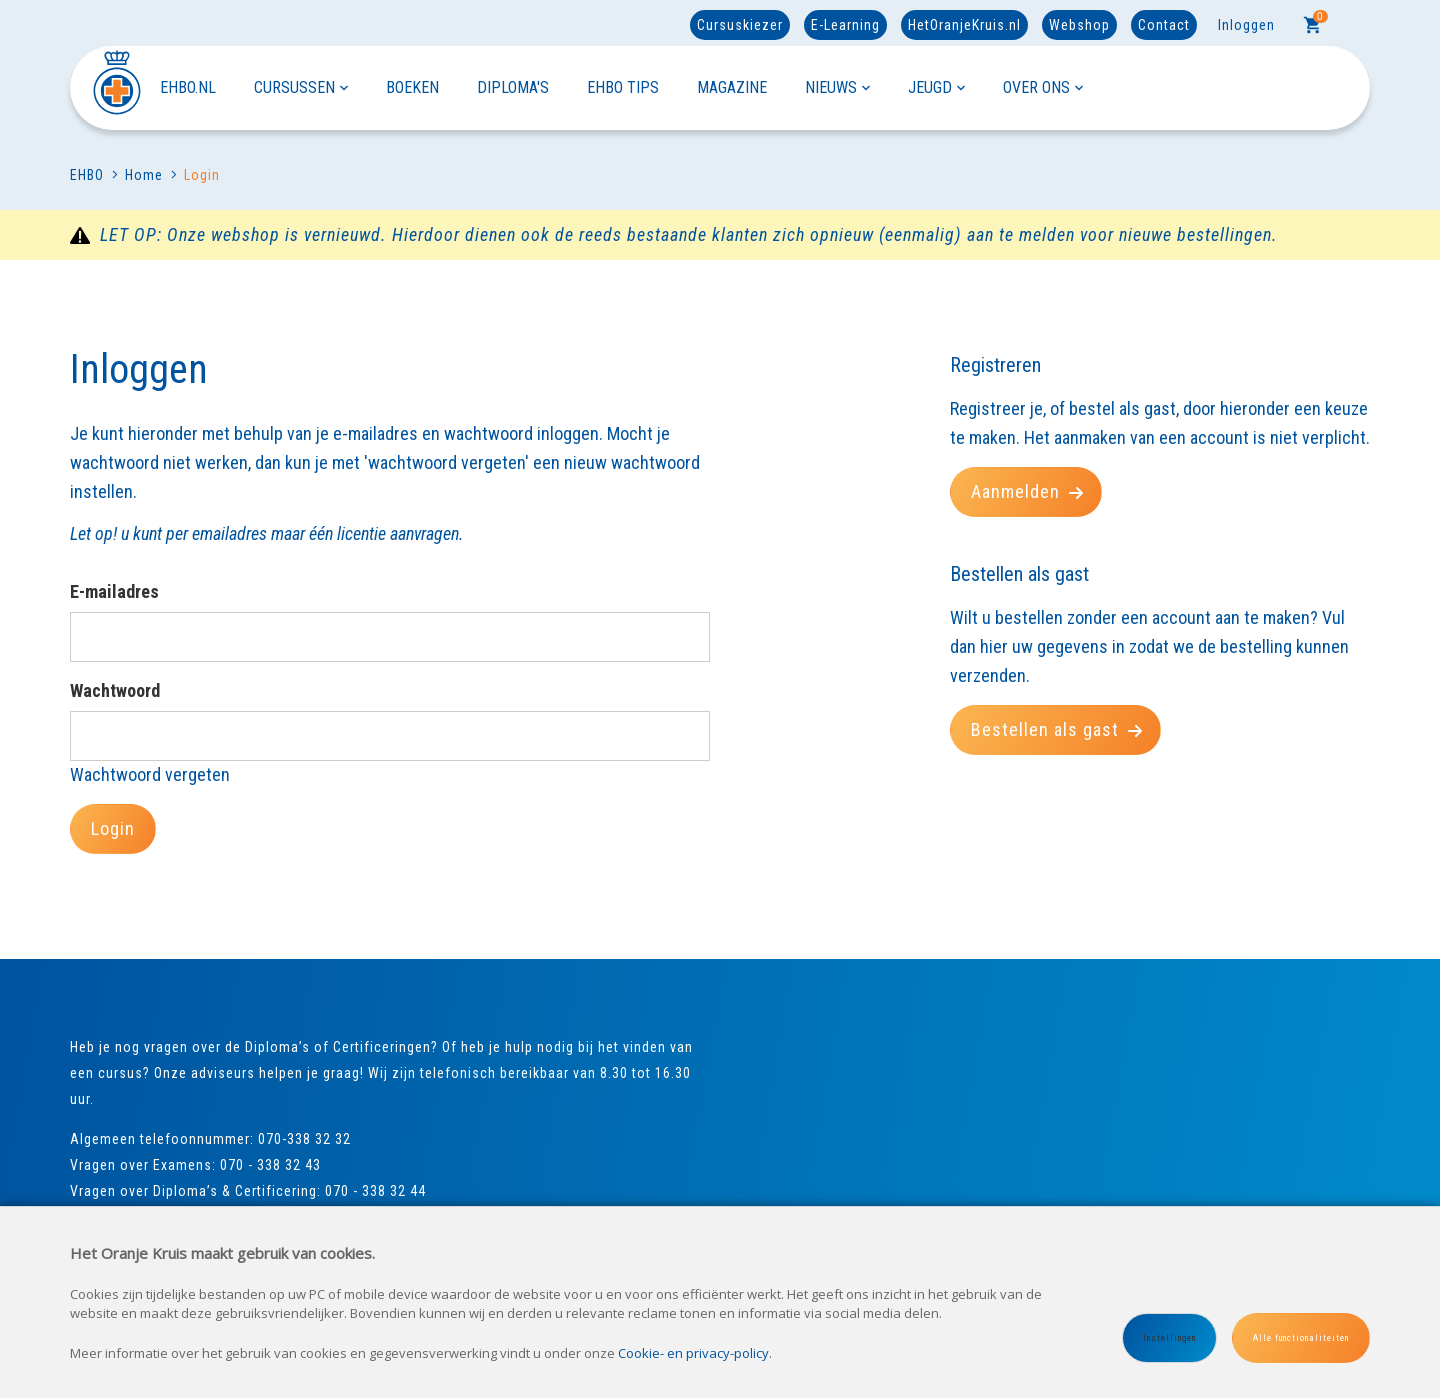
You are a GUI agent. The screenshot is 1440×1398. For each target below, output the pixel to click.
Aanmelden (1027, 491)
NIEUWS (837, 87)
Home (137, 175)
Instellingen (1169, 1338)
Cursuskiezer (740, 25)
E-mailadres (114, 591)
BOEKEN (412, 87)
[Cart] (1313, 25)
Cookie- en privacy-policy (693, 1353)
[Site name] (114, 87)
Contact (1164, 25)
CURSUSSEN (301, 87)
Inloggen (1246, 25)
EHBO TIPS (623, 87)
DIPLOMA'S (513, 87)
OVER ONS (1043, 87)
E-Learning (845, 25)
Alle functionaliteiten (1301, 1338)
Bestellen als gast (1057, 729)
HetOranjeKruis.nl (964, 25)
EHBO (87, 175)
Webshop (1079, 25)
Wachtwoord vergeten (150, 774)
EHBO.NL (188, 87)
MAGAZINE (732, 87)
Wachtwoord (115, 690)
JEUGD (936, 87)
